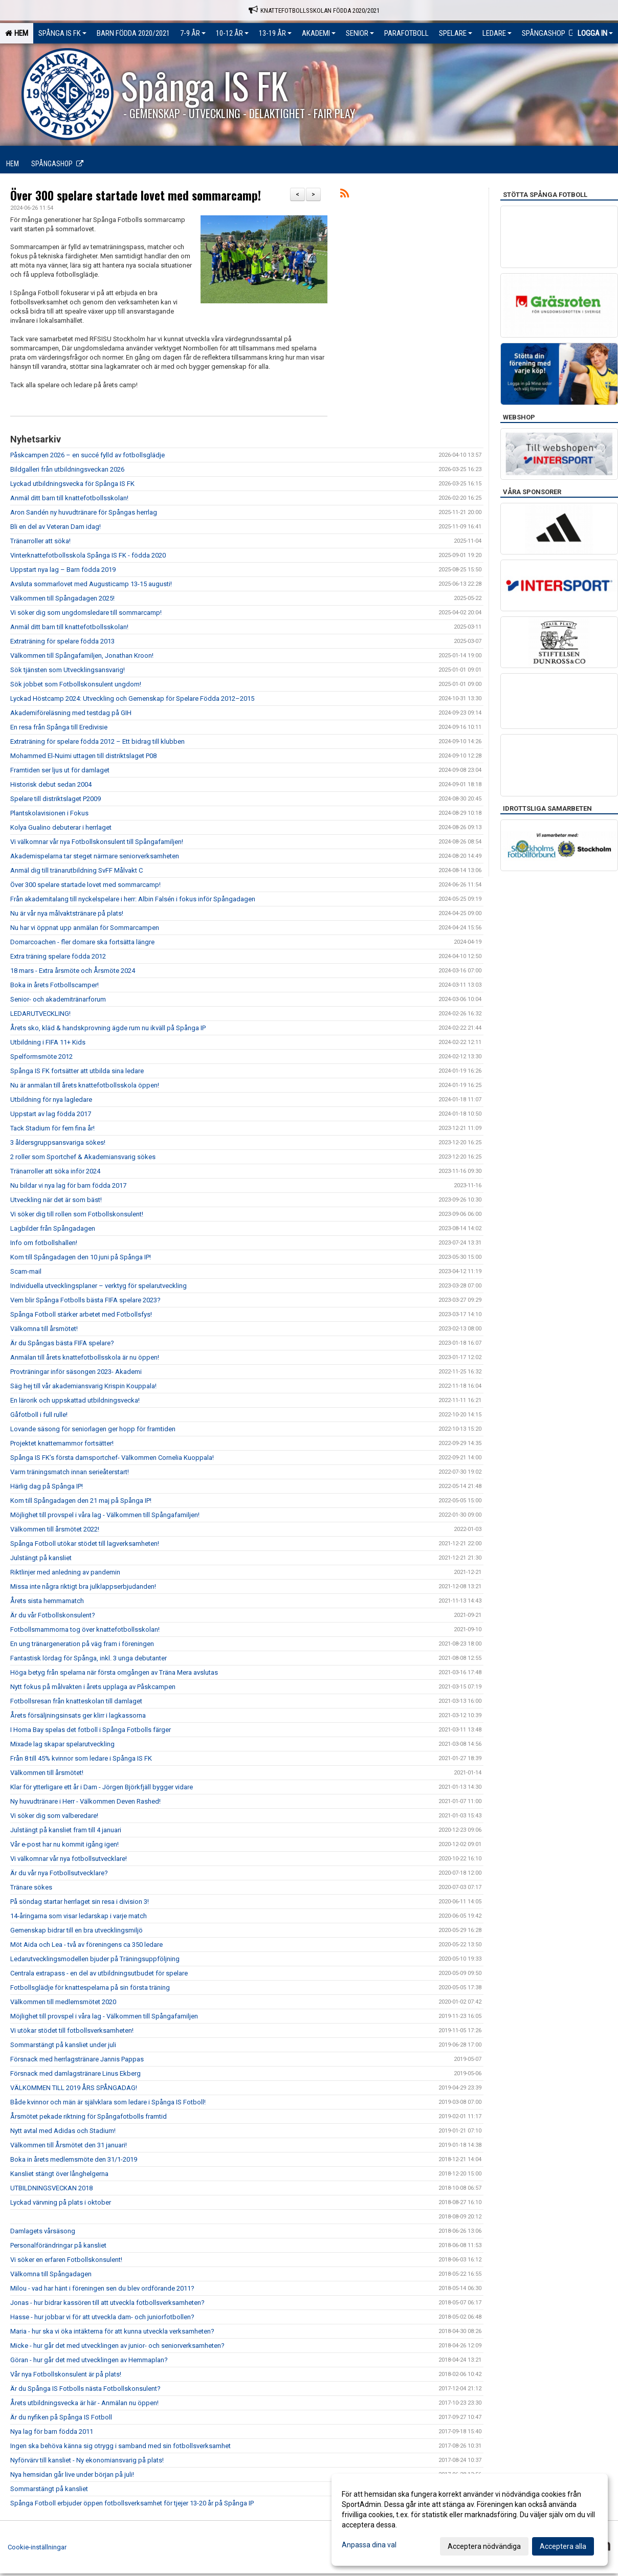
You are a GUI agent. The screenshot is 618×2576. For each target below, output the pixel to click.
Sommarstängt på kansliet (49, 2489)
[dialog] (470, 2520)
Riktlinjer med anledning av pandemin (65, 1572)
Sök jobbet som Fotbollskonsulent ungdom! (75, 684)
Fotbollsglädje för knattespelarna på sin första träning (90, 1987)
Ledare (497, 33)
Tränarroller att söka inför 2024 (55, 1171)
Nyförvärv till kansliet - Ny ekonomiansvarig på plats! (87, 2460)
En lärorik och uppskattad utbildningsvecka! (75, 1400)
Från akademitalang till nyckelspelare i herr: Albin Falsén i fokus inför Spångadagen (132, 899)
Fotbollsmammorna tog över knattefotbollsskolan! (85, 1629)
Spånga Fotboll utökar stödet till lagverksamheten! (84, 1543)
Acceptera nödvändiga (484, 2546)
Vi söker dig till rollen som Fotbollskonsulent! (76, 1214)
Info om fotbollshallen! (43, 1243)
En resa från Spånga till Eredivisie (58, 727)
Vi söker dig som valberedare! (54, 1815)
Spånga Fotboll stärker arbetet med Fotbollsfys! (81, 1314)
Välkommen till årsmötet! (46, 1772)
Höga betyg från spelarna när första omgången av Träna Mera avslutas (114, 1672)
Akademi (319, 33)
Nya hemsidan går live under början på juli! (72, 2474)
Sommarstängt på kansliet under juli (63, 2045)
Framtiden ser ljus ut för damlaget (59, 770)
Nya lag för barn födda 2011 (51, 2431)
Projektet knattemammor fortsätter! (62, 1443)
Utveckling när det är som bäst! (56, 1200)
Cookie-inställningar (37, 2547)
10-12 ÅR (232, 33)
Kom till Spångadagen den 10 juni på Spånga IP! (80, 1257)
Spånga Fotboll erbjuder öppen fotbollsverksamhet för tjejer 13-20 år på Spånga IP (132, 2503)
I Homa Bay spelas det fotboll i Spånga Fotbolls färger (90, 1730)
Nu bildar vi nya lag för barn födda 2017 (68, 1185)
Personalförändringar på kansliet (58, 2245)
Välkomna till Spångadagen (51, 2274)
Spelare (455, 33)
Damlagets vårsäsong (42, 2231)
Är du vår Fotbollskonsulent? (52, 1615)
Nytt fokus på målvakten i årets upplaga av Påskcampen (93, 1687)
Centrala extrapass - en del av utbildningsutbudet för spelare (99, 1973)
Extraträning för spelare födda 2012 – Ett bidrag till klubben (97, 741)
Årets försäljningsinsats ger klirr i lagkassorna (78, 1715)
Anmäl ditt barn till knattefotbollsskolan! (69, 498)
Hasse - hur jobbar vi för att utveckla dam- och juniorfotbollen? (102, 2317)
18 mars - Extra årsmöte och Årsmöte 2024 (72, 970)
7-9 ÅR (193, 33)
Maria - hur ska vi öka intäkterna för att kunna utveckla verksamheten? (112, 2331)
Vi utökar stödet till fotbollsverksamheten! (72, 2030)
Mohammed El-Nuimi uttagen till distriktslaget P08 (83, 756)
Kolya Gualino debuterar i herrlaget (61, 827)
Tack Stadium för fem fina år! (52, 1128)
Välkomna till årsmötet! (44, 1329)
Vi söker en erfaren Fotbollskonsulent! (66, 2259)
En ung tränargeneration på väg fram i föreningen (82, 1644)
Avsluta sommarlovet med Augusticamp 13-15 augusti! (91, 584)
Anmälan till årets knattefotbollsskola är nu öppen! (84, 1357)
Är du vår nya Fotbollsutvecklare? (59, 1873)
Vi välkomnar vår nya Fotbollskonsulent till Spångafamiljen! (96, 842)
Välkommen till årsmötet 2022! (54, 1529)
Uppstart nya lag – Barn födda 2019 (63, 569)
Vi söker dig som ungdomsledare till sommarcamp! (86, 612)
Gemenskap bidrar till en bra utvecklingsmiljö (76, 1930)
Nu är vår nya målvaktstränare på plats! (66, 913)
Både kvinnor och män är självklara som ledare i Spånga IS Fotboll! (108, 2102)
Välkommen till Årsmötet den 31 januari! (68, 2145)
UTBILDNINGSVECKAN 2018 (51, 2188)
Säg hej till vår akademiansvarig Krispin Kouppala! (83, 1386)
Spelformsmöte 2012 (41, 1056)
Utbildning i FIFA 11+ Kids (47, 1042)
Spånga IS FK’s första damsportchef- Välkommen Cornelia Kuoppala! (112, 1457)
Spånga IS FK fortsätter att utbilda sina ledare (77, 1071)
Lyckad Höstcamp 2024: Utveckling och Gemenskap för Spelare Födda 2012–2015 (132, 698)
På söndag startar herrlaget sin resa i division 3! (79, 1901)
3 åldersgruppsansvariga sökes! (57, 1142)
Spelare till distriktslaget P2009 (55, 799)
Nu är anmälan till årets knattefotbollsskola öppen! (84, 1085)
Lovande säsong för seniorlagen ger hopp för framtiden (92, 1429)
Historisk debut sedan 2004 (51, 784)
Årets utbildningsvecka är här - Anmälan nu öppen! (84, 2403)
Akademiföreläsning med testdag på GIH (70, 713)
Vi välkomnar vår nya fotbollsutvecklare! (68, 1858)
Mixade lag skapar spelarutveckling (62, 1744)
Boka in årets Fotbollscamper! (54, 985)
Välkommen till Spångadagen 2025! (62, 598)
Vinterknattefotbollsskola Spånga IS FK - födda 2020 (88, 555)
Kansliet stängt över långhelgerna (59, 2174)
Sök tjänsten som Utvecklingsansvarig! (67, 670)
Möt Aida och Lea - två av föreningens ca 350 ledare (86, 1944)
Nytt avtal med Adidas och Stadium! (63, 2131)
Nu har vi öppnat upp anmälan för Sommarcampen (84, 927)
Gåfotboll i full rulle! (39, 1414)
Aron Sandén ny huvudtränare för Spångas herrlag (83, 512)
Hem (16, 33)
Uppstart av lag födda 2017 (50, 1114)
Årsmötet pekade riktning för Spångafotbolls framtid (88, 2116)
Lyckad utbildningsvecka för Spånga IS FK (72, 483)
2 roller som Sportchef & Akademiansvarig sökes (83, 1157)
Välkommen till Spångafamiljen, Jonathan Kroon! (81, 655)
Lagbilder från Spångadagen (52, 1228)
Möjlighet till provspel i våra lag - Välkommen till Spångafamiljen (104, 2016)
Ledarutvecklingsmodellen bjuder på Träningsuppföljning (95, 1959)
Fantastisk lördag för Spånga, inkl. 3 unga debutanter (88, 1658)
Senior (360, 33)
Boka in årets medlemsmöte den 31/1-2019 (73, 2159)
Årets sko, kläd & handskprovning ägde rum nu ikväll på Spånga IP (108, 1028)
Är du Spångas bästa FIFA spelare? (62, 1343)
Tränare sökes (31, 1887)
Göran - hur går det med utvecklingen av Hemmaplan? (89, 2360)
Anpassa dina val (369, 2545)
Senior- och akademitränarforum (58, 999)
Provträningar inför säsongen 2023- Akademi (76, 1371)
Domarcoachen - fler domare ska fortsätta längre (82, 942)
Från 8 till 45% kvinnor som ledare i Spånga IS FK (81, 1758)
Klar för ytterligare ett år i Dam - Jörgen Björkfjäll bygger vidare (101, 1787)
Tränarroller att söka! (40, 541)
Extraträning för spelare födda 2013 (62, 641)
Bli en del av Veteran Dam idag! (55, 526)
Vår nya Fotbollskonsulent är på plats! (65, 2374)
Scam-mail (25, 1271)
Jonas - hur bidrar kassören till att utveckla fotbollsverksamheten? (107, 2302)
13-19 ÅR (275, 33)
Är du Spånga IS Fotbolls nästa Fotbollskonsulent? (85, 2388)
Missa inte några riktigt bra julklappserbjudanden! (83, 1586)
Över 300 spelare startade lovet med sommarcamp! (135, 195)
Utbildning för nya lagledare (51, 1099)
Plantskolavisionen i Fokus (49, 813)
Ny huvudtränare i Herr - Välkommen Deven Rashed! (85, 1801)
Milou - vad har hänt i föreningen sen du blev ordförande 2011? (102, 2288)
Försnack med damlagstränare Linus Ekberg (75, 2073)
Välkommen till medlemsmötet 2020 (63, 2002)
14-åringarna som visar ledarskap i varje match (78, 1916)
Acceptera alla (563, 2546)
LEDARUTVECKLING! (40, 1013)
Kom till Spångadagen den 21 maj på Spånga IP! (80, 1500)
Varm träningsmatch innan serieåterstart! (69, 1472)
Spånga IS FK (62, 33)
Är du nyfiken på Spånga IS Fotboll (61, 2417)
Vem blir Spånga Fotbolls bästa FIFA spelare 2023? (85, 1300)
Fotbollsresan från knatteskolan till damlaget (76, 1701)
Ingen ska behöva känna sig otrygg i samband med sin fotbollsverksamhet (120, 2446)
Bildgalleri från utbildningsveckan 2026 (67, 469)
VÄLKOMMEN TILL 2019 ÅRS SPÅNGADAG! (73, 2088)
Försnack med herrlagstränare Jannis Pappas (77, 2059)
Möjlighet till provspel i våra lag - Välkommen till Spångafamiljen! (105, 1515)
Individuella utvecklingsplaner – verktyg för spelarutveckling (99, 1286)
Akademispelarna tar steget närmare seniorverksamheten (94, 856)
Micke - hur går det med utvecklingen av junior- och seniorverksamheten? (117, 2345)
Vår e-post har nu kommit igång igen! (64, 1844)
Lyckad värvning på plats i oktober (60, 2202)
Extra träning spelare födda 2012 (58, 956)
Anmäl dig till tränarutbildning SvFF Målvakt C (76, 870)
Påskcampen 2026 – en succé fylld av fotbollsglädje (87, 455)
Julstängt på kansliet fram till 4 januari (65, 1830)
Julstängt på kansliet (41, 1558)
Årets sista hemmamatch (47, 1601)
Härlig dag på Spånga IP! (46, 1486)
